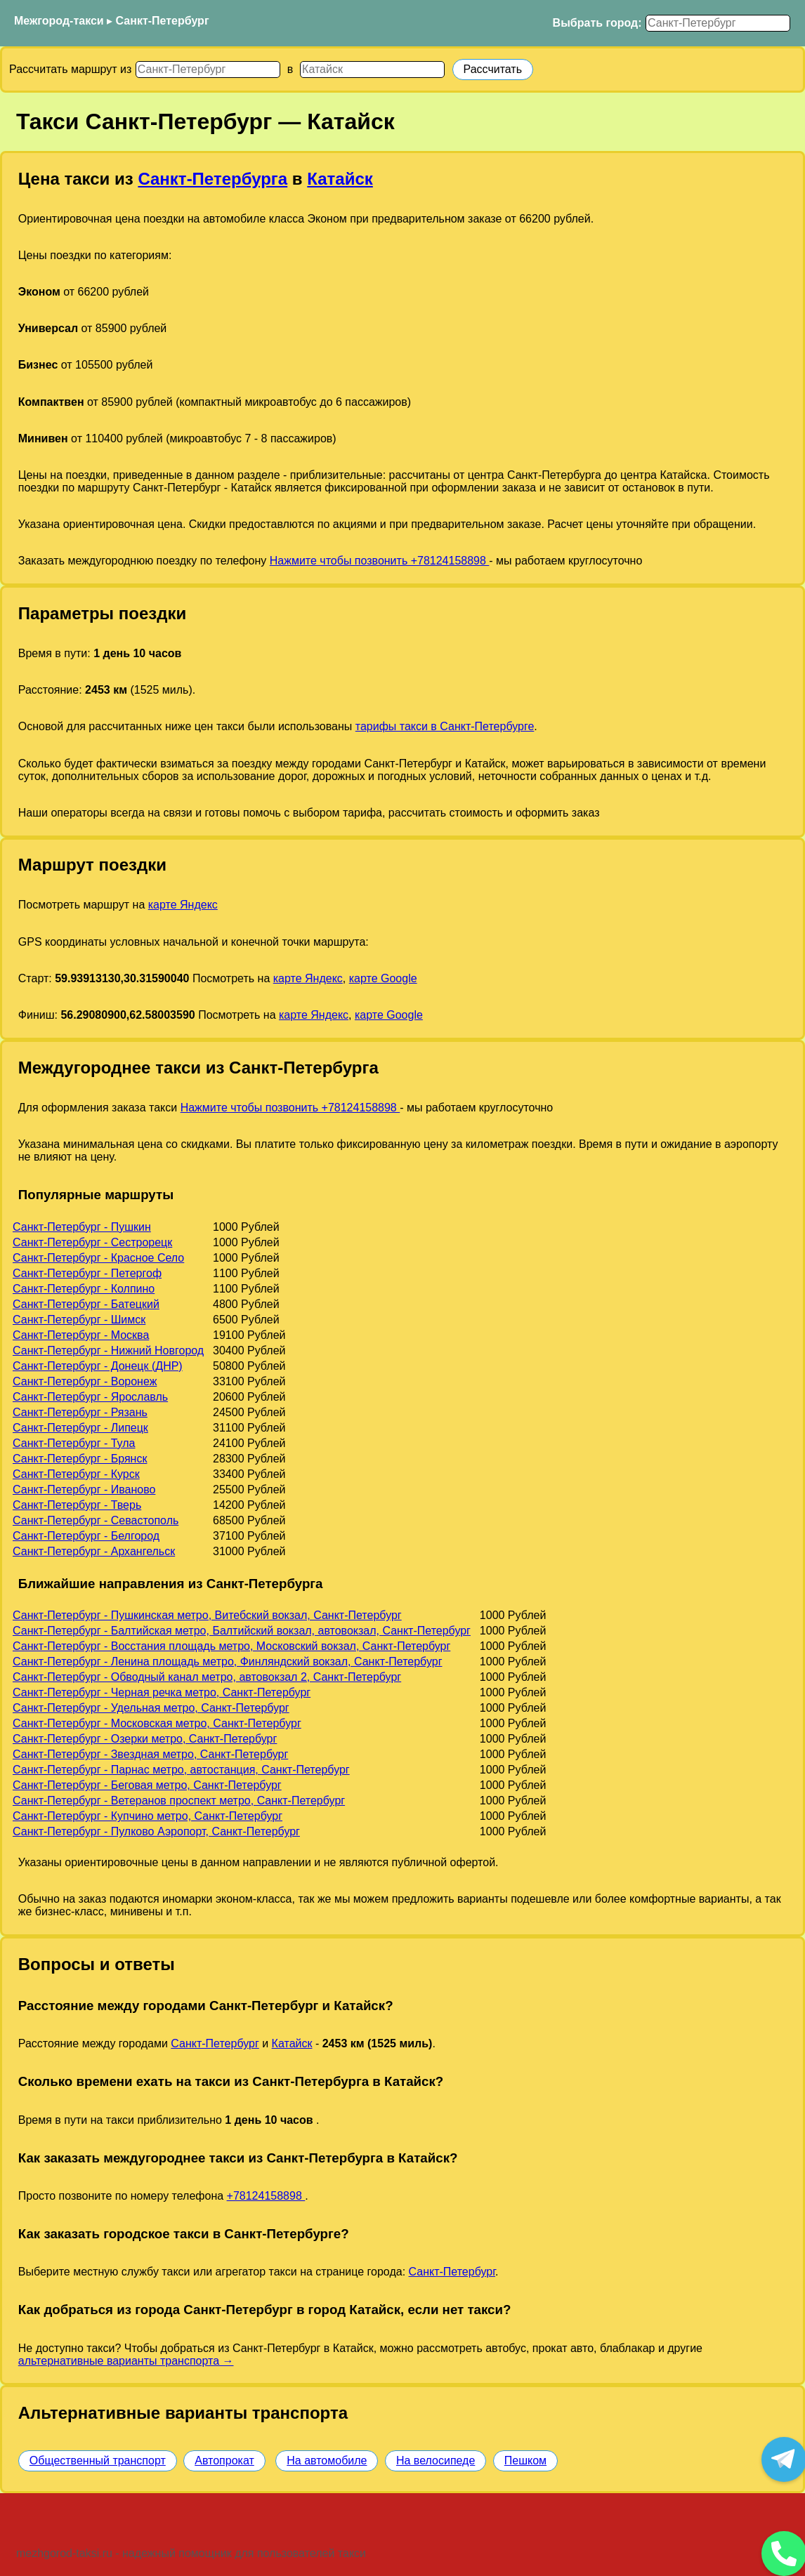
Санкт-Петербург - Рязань (80, 1412)
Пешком (525, 2460)
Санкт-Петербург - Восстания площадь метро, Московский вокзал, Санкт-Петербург (231, 1646)
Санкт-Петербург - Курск (76, 1474)
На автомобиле (327, 2460)
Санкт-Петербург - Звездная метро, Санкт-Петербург (150, 1754)
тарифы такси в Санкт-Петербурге (445, 726)
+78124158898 (266, 2196)
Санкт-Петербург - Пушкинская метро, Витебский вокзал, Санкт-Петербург (207, 1615)
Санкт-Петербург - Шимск (79, 1320)
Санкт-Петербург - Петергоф (87, 1273)
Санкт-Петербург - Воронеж (85, 1381)
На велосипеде (435, 2460)
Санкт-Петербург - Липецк (80, 1428)
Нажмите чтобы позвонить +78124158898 (380, 561)
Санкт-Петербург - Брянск (80, 1459)
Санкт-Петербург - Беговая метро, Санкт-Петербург (147, 1785)
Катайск (340, 178)
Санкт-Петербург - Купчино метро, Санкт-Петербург (147, 1816)
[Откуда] (208, 69)
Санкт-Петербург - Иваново (84, 1489)
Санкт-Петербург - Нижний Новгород (108, 1350)
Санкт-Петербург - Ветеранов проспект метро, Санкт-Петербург (179, 1800)
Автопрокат (224, 2460)
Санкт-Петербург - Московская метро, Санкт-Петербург (157, 1723)
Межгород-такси (59, 21)
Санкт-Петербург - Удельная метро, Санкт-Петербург (151, 1708)
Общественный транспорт (98, 2460)
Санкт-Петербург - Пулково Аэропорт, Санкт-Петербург (156, 1831)
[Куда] (372, 69)
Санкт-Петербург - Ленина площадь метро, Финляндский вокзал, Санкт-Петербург (227, 1661)
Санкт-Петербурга (212, 178)
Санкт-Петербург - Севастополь (95, 1520)
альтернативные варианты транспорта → (126, 2361)
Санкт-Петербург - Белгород (86, 1536)
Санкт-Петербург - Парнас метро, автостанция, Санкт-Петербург (181, 1770)
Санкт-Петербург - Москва (81, 1335)
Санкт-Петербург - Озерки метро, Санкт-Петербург (145, 1739)
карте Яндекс (183, 905)
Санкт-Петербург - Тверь (77, 1505)
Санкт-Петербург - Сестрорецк (92, 1242)
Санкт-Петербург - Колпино (84, 1289)
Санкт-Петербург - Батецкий (86, 1304)
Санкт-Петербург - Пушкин (82, 1227)
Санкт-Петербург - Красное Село (98, 1258)
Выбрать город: (597, 23)
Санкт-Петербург (162, 21)
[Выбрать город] (718, 23)
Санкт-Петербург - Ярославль (90, 1397)
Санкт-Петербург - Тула (74, 1443)
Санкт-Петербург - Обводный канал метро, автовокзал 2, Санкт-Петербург (207, 1677)
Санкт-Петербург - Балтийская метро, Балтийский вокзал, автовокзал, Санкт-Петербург (242, 1631)
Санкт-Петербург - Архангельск (94, 1551)
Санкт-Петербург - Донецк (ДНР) (98, 1366)
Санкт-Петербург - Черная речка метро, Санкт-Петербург (161, 1692)
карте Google (383, 978)
